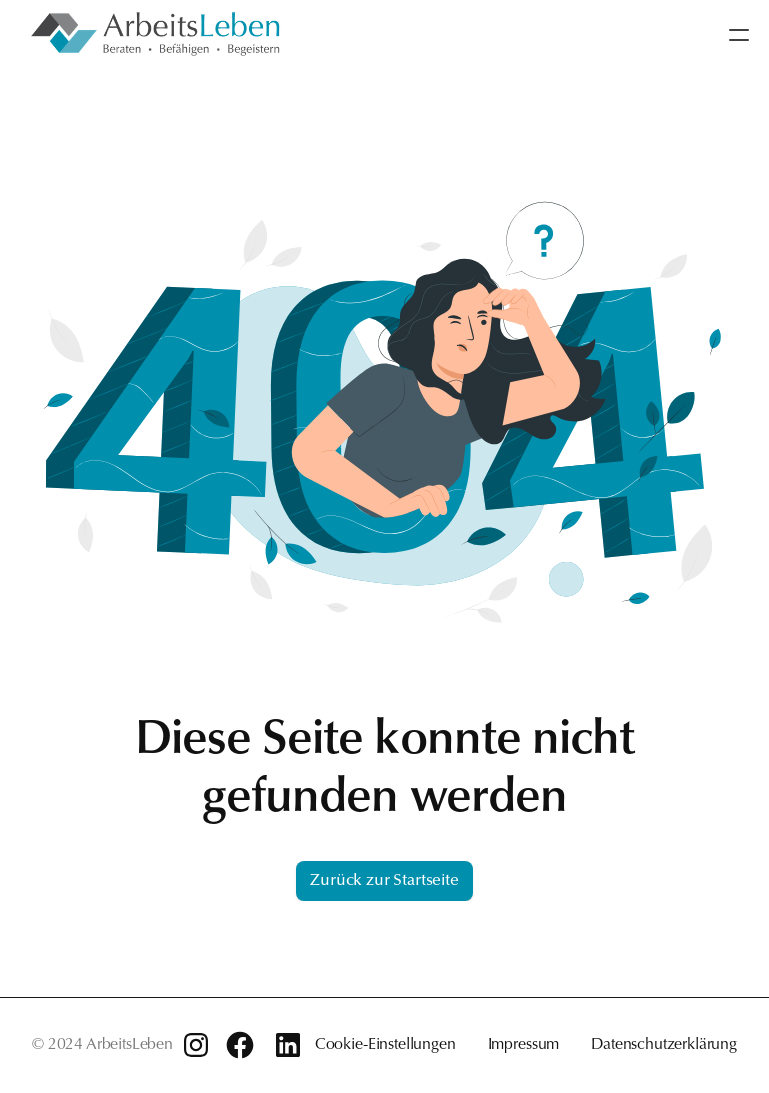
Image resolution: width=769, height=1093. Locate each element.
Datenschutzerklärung (664, 1045)
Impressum (524, 1045)
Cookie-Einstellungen (385, 1045)
